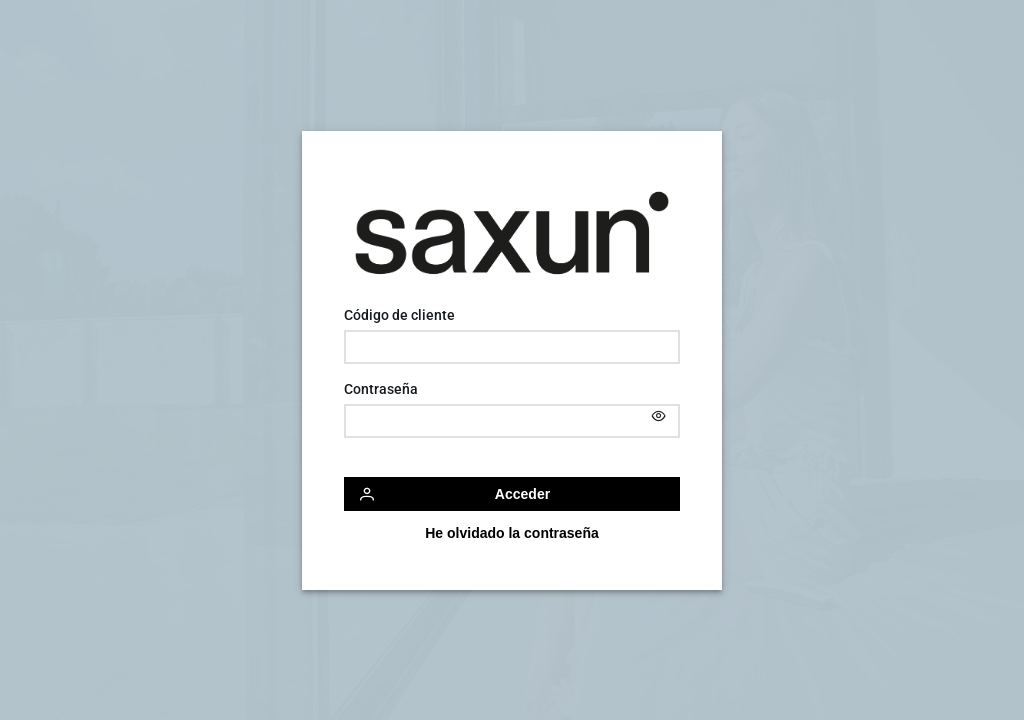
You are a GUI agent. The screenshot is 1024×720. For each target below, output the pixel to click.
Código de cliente (399, 315)
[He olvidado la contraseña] (512, 533)
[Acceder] (512, 494)
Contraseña (381, 389)
